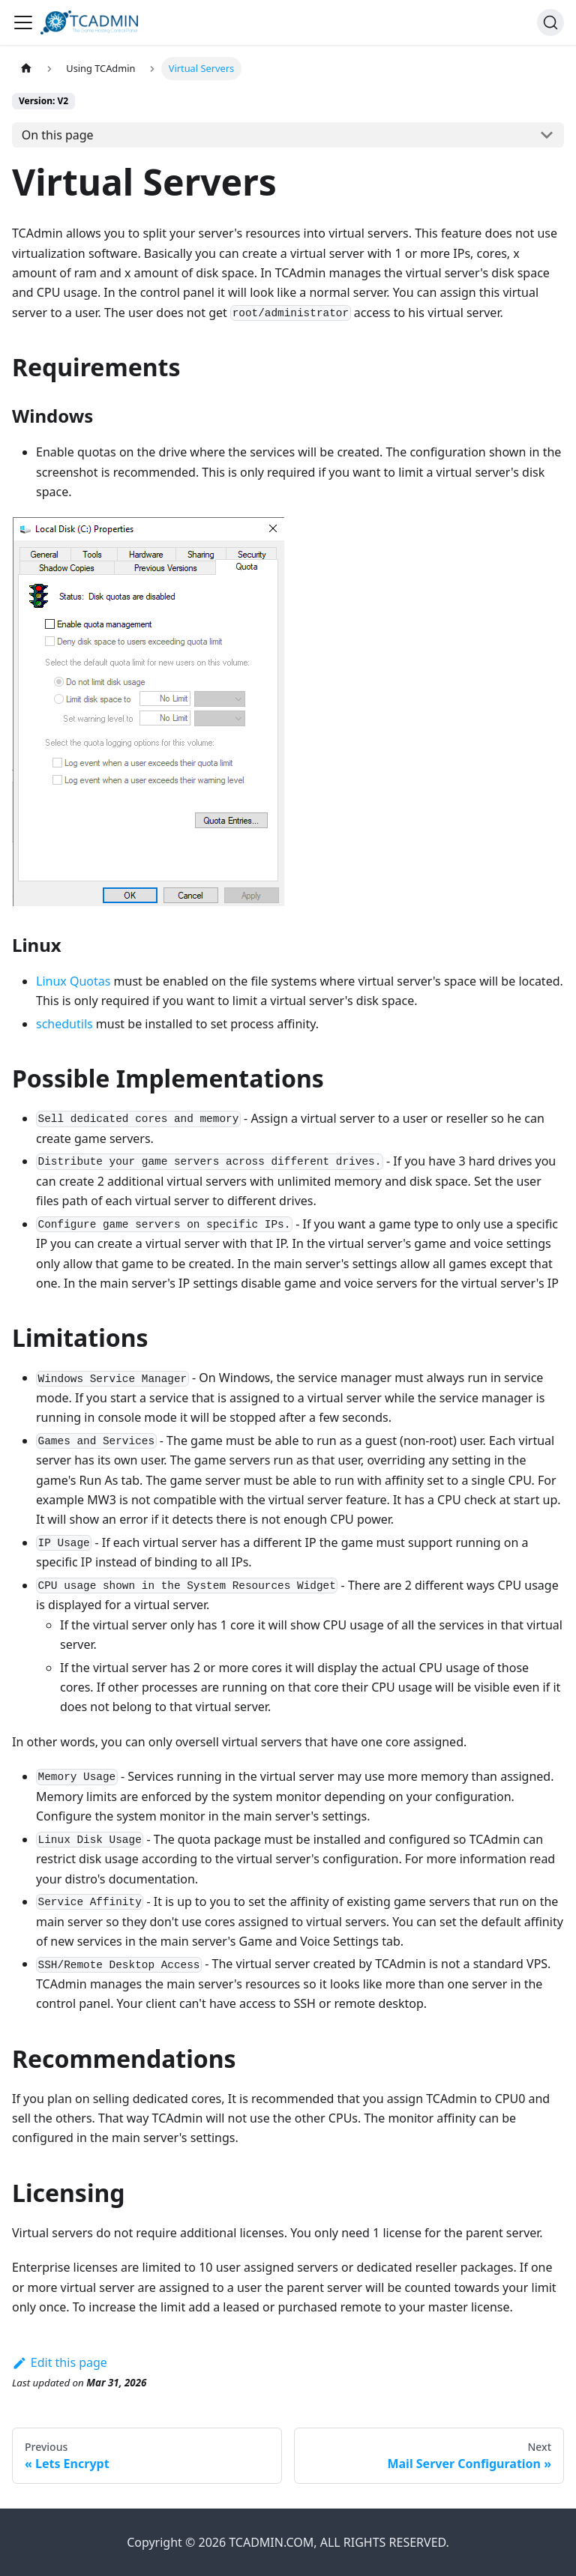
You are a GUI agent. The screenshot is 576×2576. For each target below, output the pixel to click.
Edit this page (59, 2362)
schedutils (64, 1024)
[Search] (550, 22)
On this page (58, 135)
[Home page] (26, 68)
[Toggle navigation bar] (23, 22)
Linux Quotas (73, 981)
